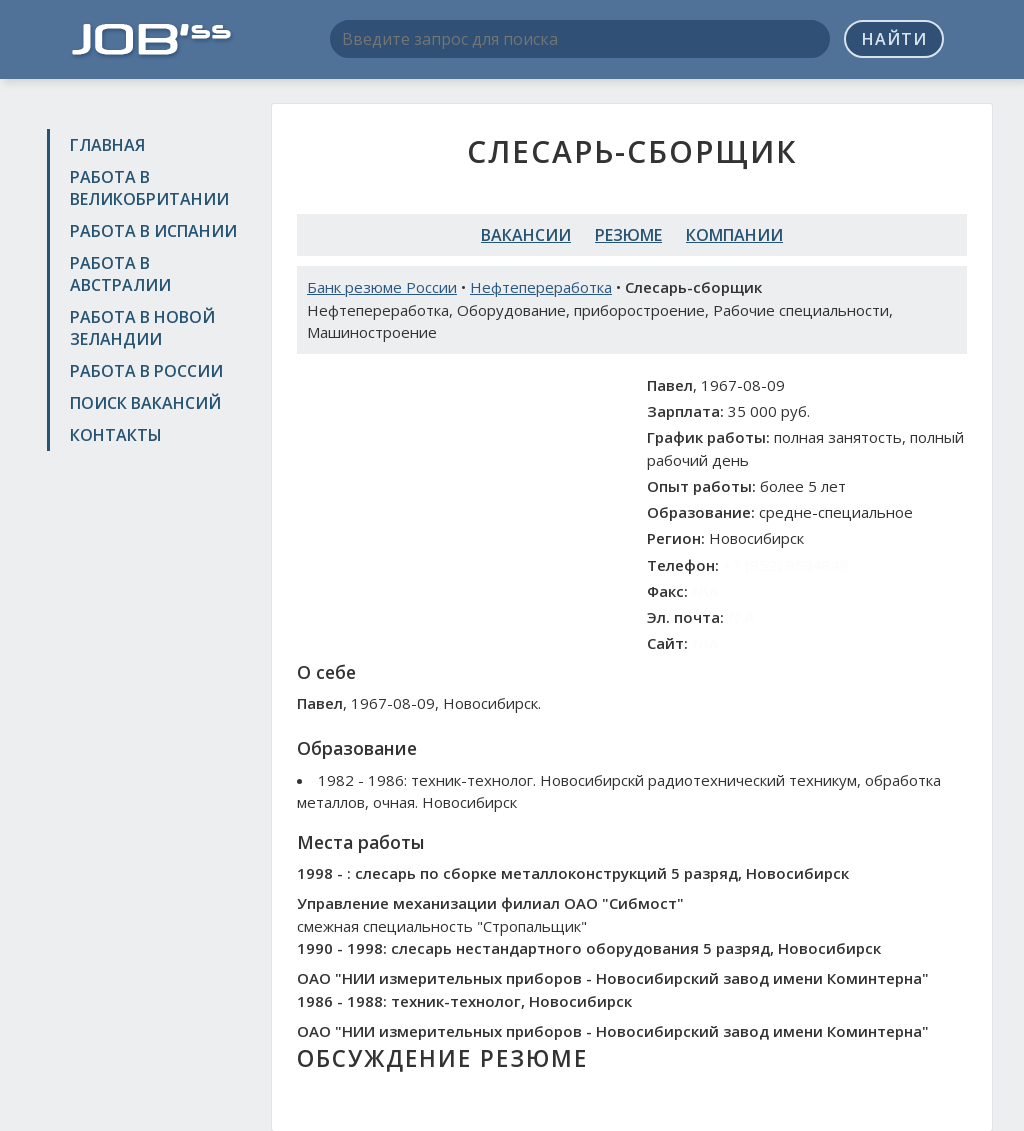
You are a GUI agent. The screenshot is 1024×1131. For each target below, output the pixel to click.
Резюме (628, 235)
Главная (107, 145)
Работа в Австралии (120, 274)
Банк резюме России (382, 287)
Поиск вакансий (145, 403)
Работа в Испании (153, 231)
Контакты (116, 435)
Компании (734, 235)
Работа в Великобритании (149, 188)
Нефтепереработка (541, 287)
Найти (894, 39)
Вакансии (526, 235)
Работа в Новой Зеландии (142, 328)
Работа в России (146, 371)
